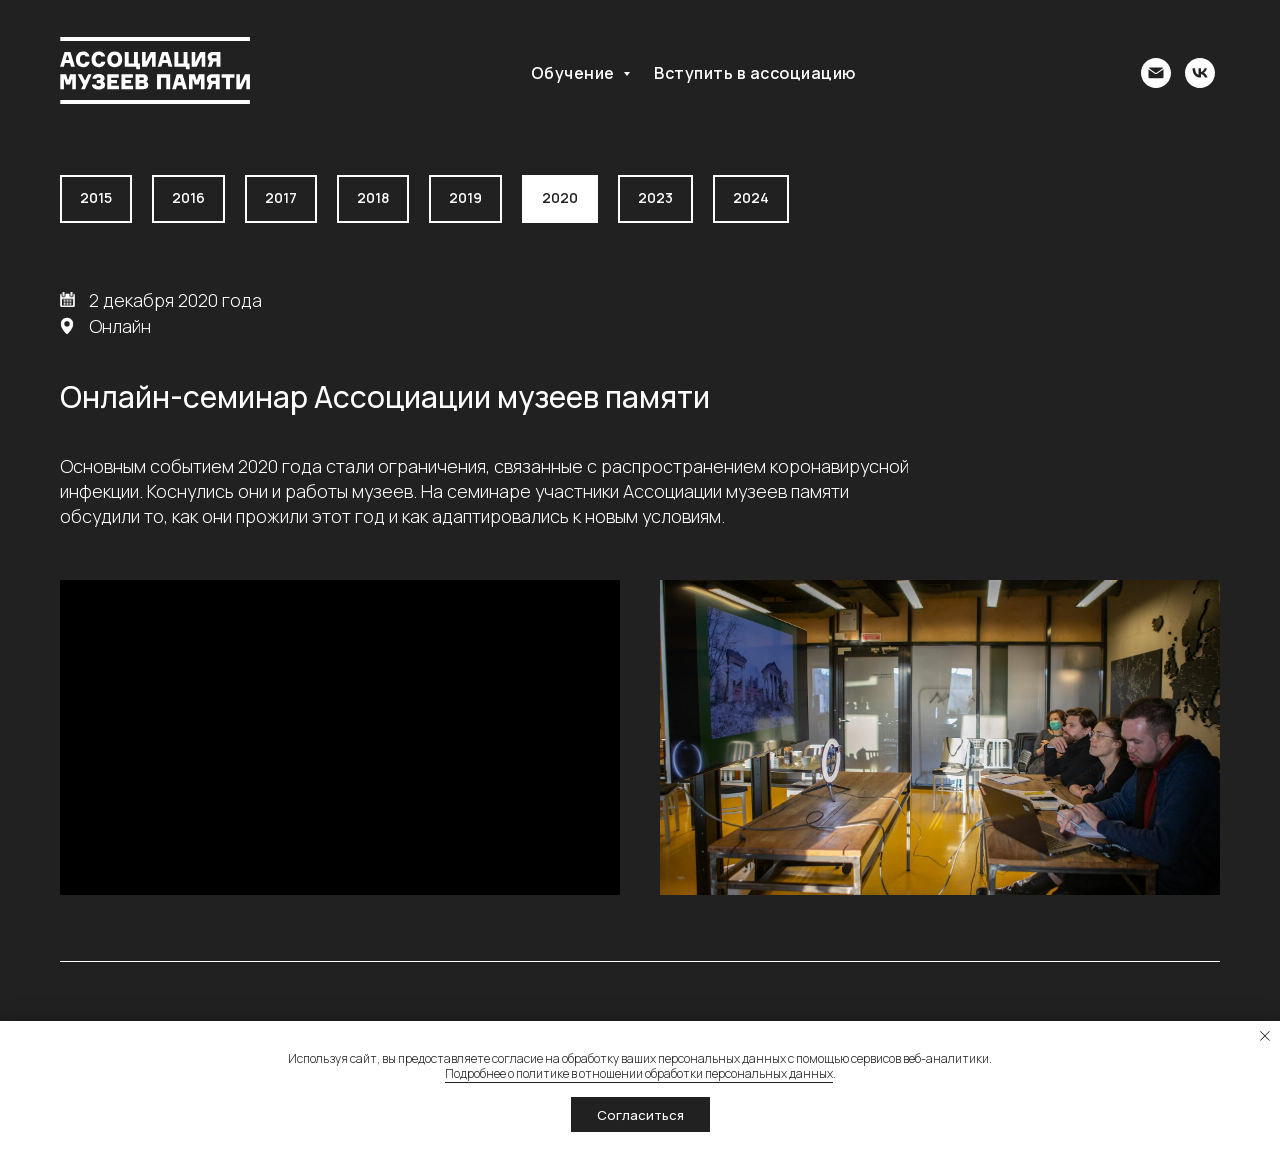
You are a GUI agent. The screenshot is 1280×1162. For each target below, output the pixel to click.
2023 (655, 197)
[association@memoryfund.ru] (1156, 73)
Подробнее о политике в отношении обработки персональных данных (639, 1073)
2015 (96, 197)
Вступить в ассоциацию (755, 73)
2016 (188, 197)
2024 (751, 197)
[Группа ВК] (1200, 73)
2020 (560, 197)
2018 (373, 197)
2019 (465, 197)
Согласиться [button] (640, 1115)
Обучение (575, 73)
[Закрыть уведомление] (1265, 1036)
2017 (281, 197)
